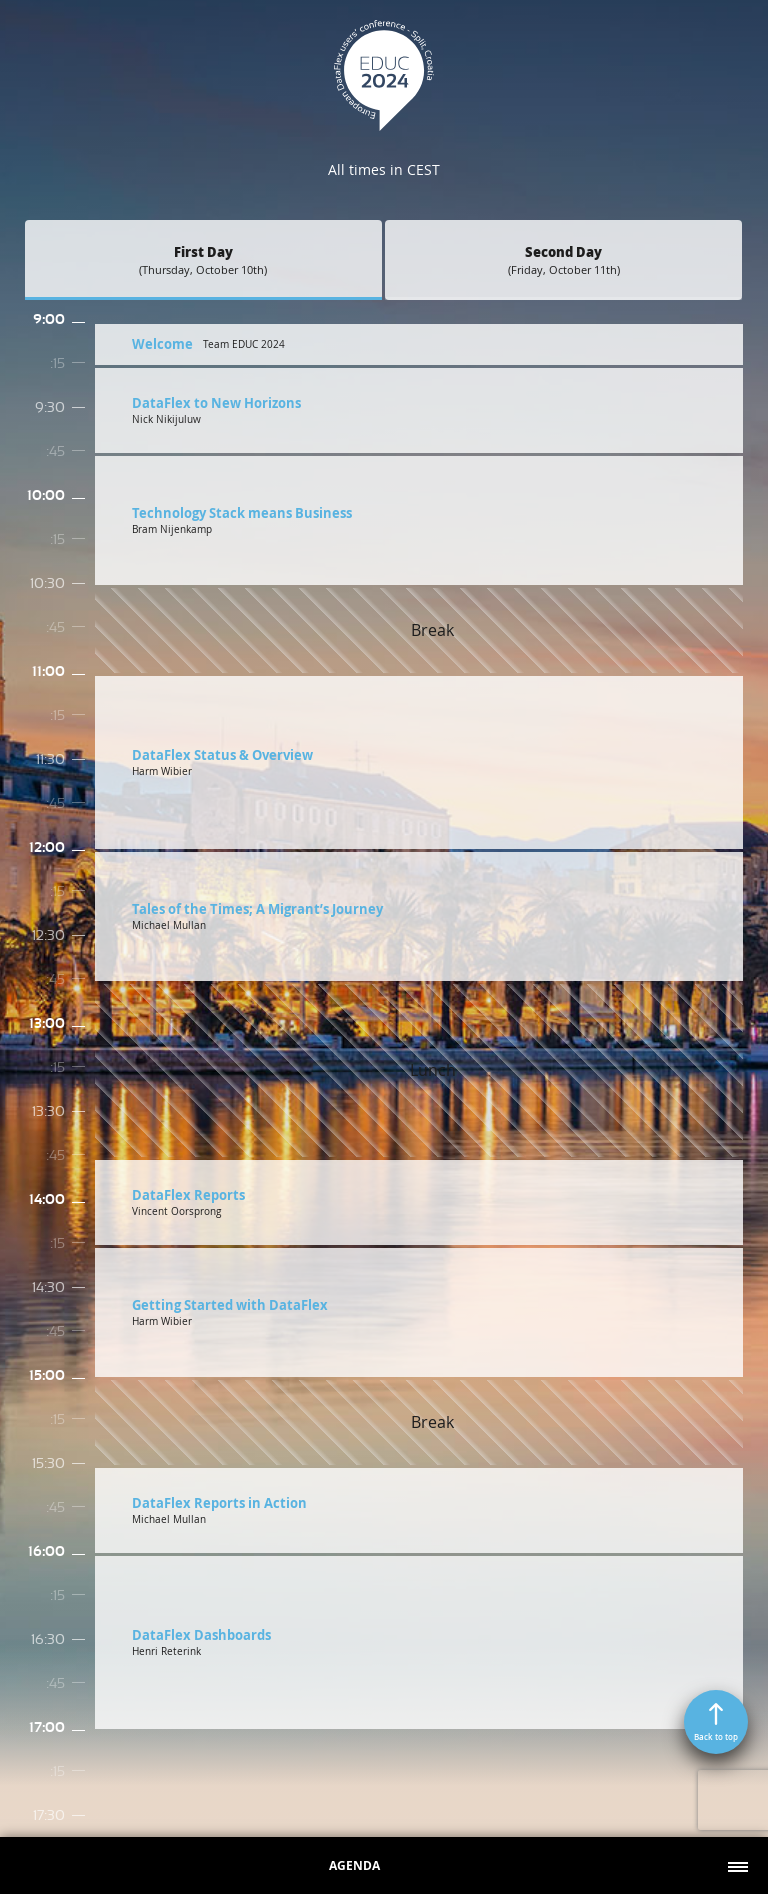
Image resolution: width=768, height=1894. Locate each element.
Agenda (354, 1865)
